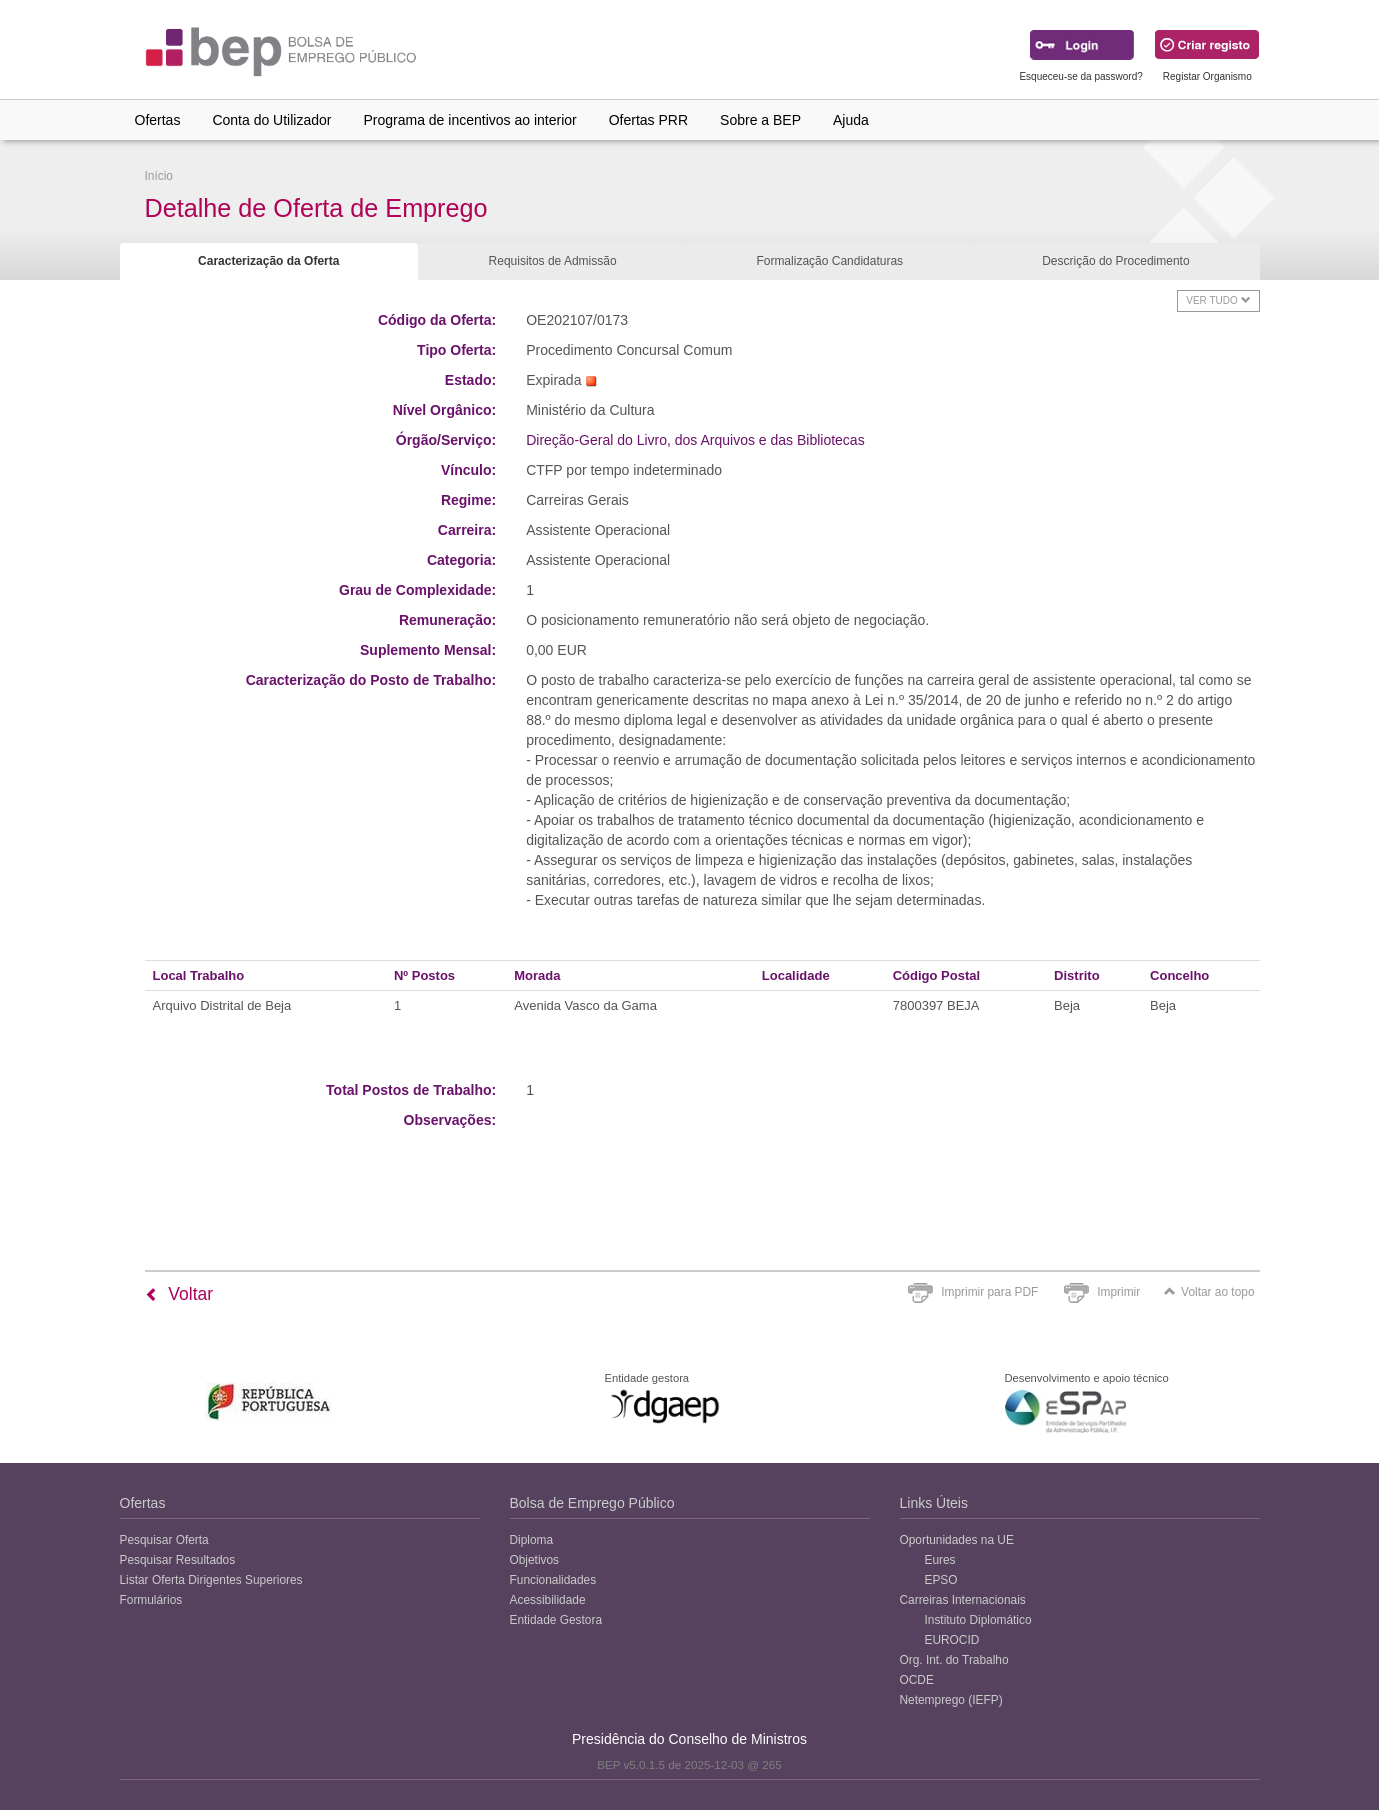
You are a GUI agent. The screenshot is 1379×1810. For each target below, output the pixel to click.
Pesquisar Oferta (164, 1540)
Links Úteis (934, 1503)
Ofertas (158, 120)
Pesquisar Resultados (178, 1560)
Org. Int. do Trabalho (954, 1660)
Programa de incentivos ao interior (469, 120)
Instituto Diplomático (978, 1620)
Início (159, 176)
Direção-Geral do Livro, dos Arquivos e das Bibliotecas (695, 440)
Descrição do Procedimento (1115, 261)
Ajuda (851, 120)
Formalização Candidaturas (829, 261)
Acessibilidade (548, 1600)
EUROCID (952, 1640)
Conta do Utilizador (271, 120)
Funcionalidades (553, 1580)
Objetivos (535, 1560)
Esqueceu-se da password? (1080, 76)
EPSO (941, 1580)
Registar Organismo (1207, 76)
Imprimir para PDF (989, 1292)
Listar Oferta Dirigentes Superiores (211, 1580)
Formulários (151, 1600)
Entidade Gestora (556, 1620)
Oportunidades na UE (957, 1540)
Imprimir (1118, 1292)
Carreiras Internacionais (963, 1600)
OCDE (917, 1680)
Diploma (532, 1540)
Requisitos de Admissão (553, 261)
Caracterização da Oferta (268, 261)
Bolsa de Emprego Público (592, 1503)
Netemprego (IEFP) (951, 1700)
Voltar (179, 1294)
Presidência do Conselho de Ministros (689, 1739)
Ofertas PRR (648, 120)
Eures (940, 1560)
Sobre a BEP (760, 120)
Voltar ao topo (1209, 1292)
